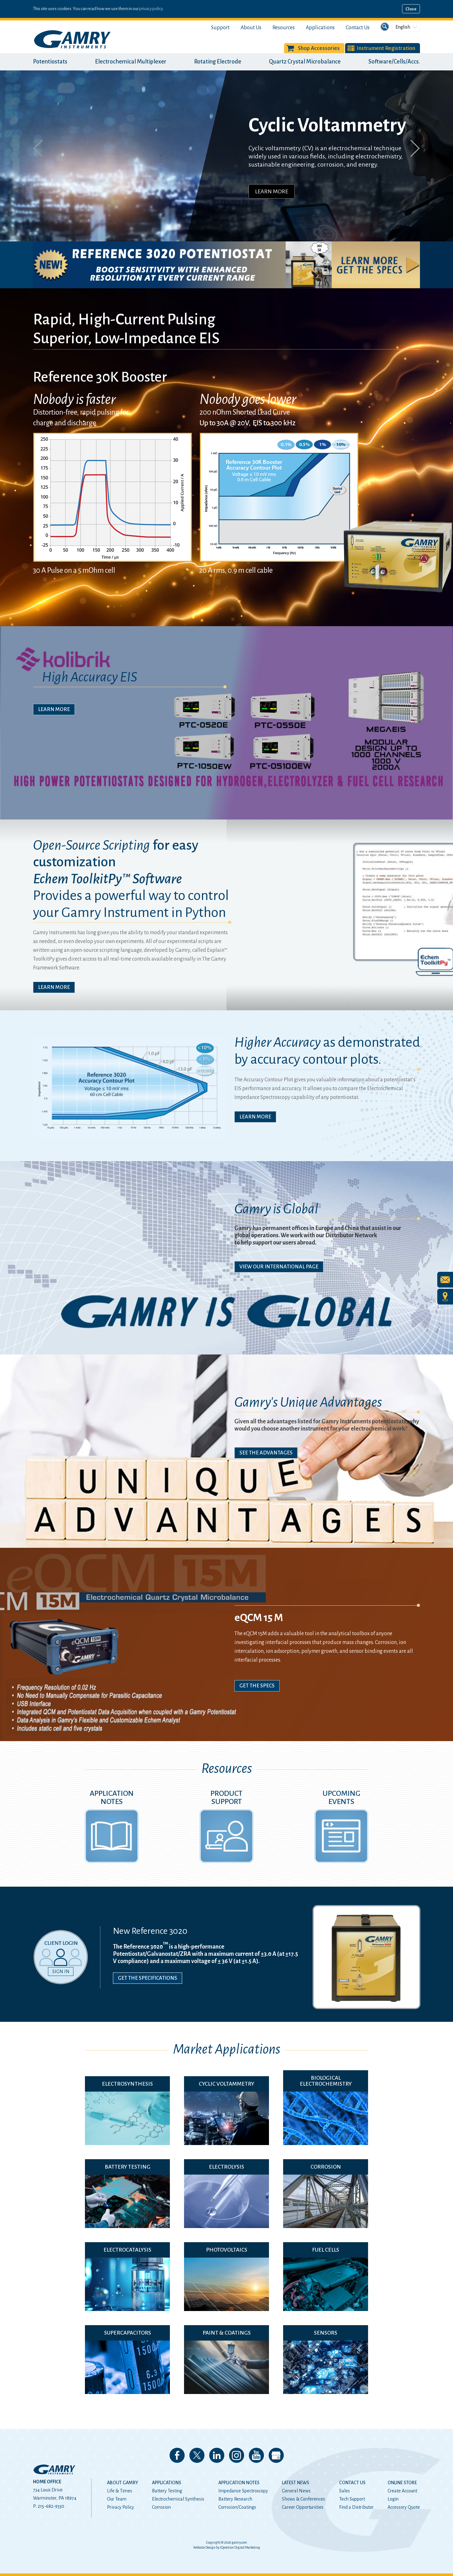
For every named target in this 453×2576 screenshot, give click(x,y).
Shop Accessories (319, 48)
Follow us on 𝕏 (196, 2455)
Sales (344, 2490)
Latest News (295, 2482)
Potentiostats (50, 61)
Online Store (402, 2482)
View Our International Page (278, 1267)
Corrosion (161, 2507)
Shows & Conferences (303, 2499)
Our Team (116, 2499)
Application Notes (239, 2482)
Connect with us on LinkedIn (216, 2455)
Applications (320, 27)
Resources (283, 27)
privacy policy (151, 8)
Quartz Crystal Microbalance (305, 61)
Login (393, 2499)
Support (220, 27)
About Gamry (122, 2482)
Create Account (402, 2490)
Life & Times (119, 2490)
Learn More (271, 191)
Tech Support (352, 2499)
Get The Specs (257, 1686)
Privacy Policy (120, 2507)
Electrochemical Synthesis (178, 2499)
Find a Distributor (356, 2507)
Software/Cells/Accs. (394, 61)
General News (296, 2490)
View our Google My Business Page (276, 2455)
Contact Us (358, 27)
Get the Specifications (147, 1978)
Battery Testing (167, 2490)
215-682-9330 (51, 2506)
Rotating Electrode (217, 61)
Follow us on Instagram (236, 2455)
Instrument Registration (386, 48)
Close (411, 9)
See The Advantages (266, 1453)
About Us (251, 27)
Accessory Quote (404, 2507)
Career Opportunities (302, 2507)
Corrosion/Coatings (237, 2507)
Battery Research (235, 2499)
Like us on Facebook (177, 2455)
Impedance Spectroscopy (243, 2490)
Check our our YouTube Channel (256, 2455)
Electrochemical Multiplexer (130, 61)
